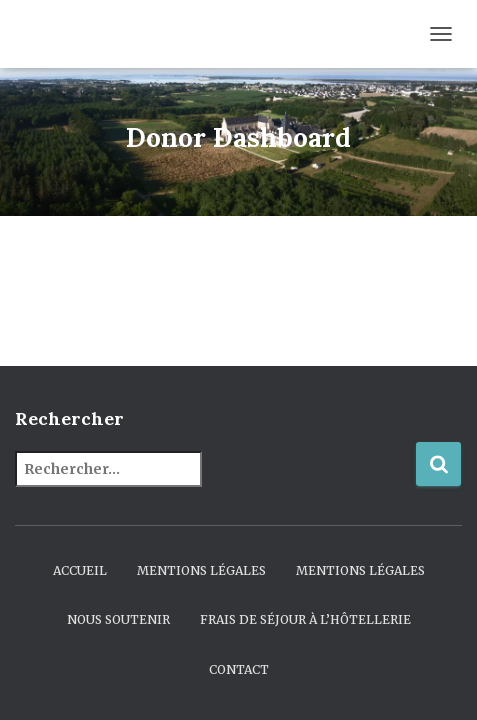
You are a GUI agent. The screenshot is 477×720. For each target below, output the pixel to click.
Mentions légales (201, 570)
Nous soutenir (118, 619)
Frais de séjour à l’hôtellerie (305, 619)
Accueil (80, 570)
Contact (239, 669)
